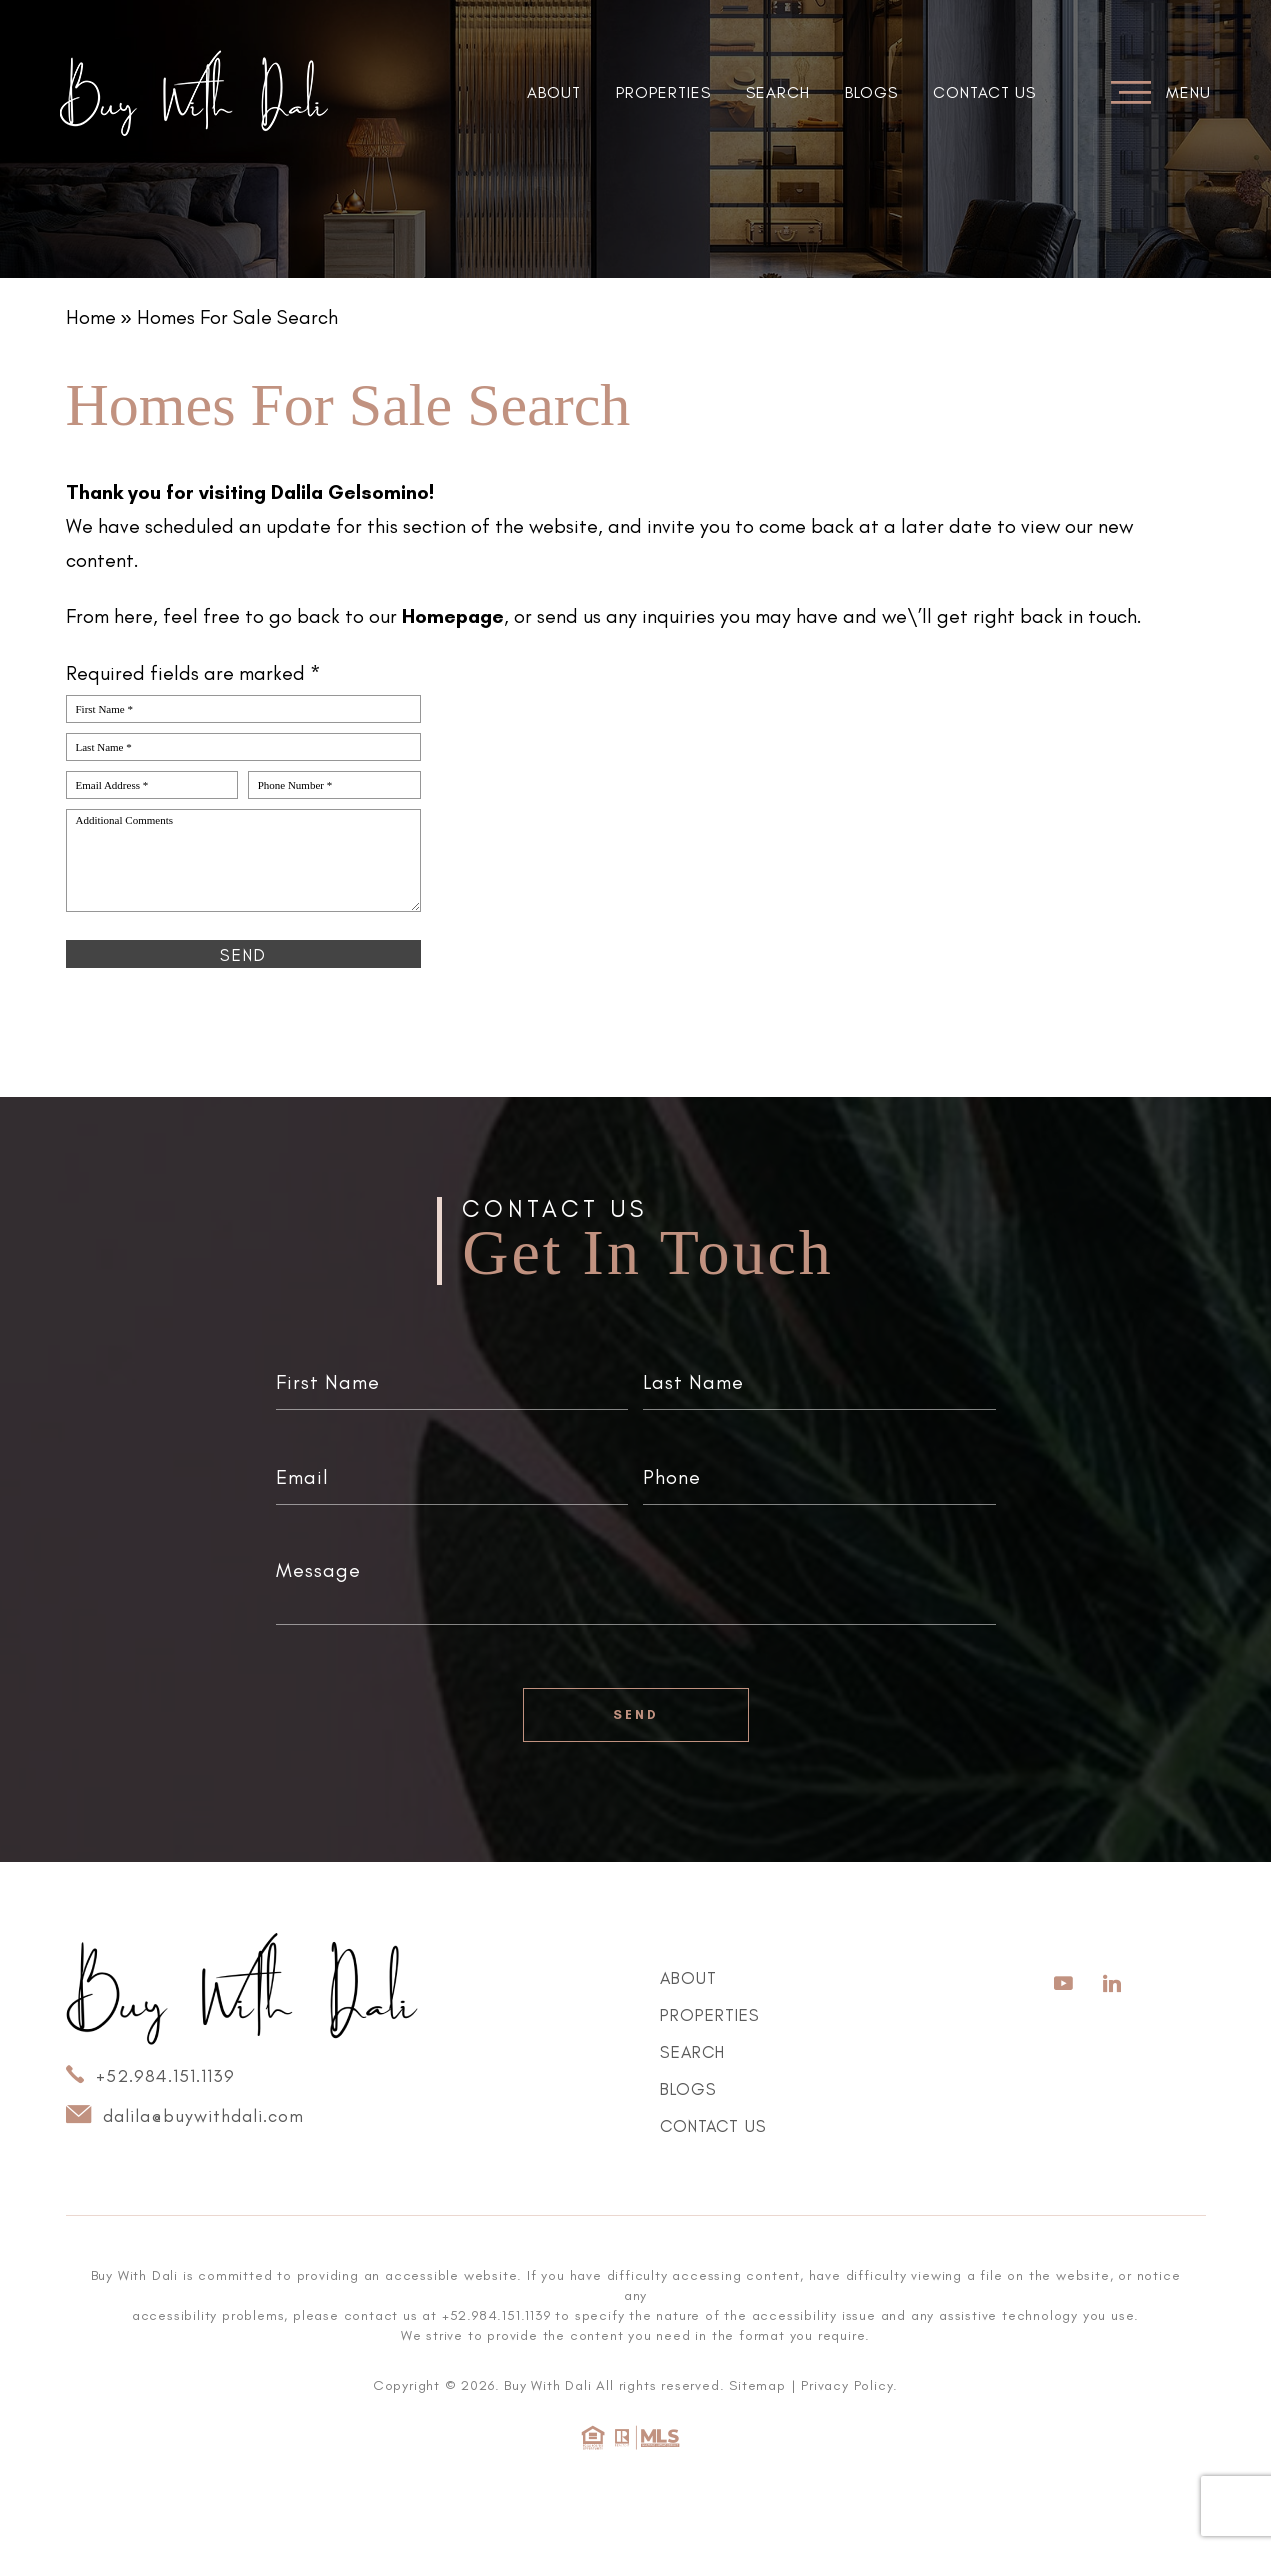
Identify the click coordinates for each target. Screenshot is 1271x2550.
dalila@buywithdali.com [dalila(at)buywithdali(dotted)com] (185, 2115)
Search (778, 92)
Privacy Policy (847, 2385)
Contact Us (984, 92)
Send (636, 1714)
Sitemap (757, 2385)
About (554, 92)
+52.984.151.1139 (150, 2075)
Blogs (871, 92)
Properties (663, 92)
